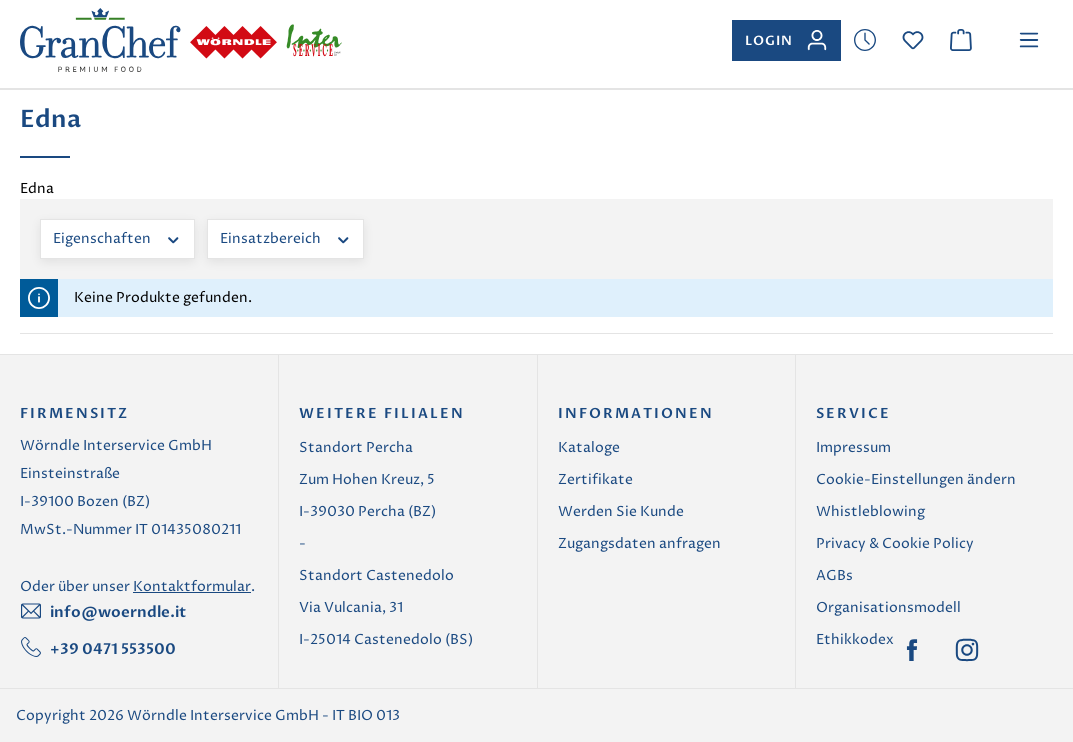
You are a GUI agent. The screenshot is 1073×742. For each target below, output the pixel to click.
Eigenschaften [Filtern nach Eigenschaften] (117, 238)
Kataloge (589, 447)
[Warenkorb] (961, 40)
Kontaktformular (192, 586)
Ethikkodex (855, 639)
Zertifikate (595, 479)
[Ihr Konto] (786, 40)
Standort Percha (356, 447)
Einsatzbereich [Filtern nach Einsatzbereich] (286, 238)
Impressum (853, 447)
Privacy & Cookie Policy (895, 543)
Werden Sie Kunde (621, 511)
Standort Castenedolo (376, 575)
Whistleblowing (870, 511)
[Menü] (1029, 40)
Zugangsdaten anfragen (639, 543)
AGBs (834, 575)
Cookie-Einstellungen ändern (916, 479)
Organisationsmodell (888, 607)
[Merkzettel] (865, 40)
